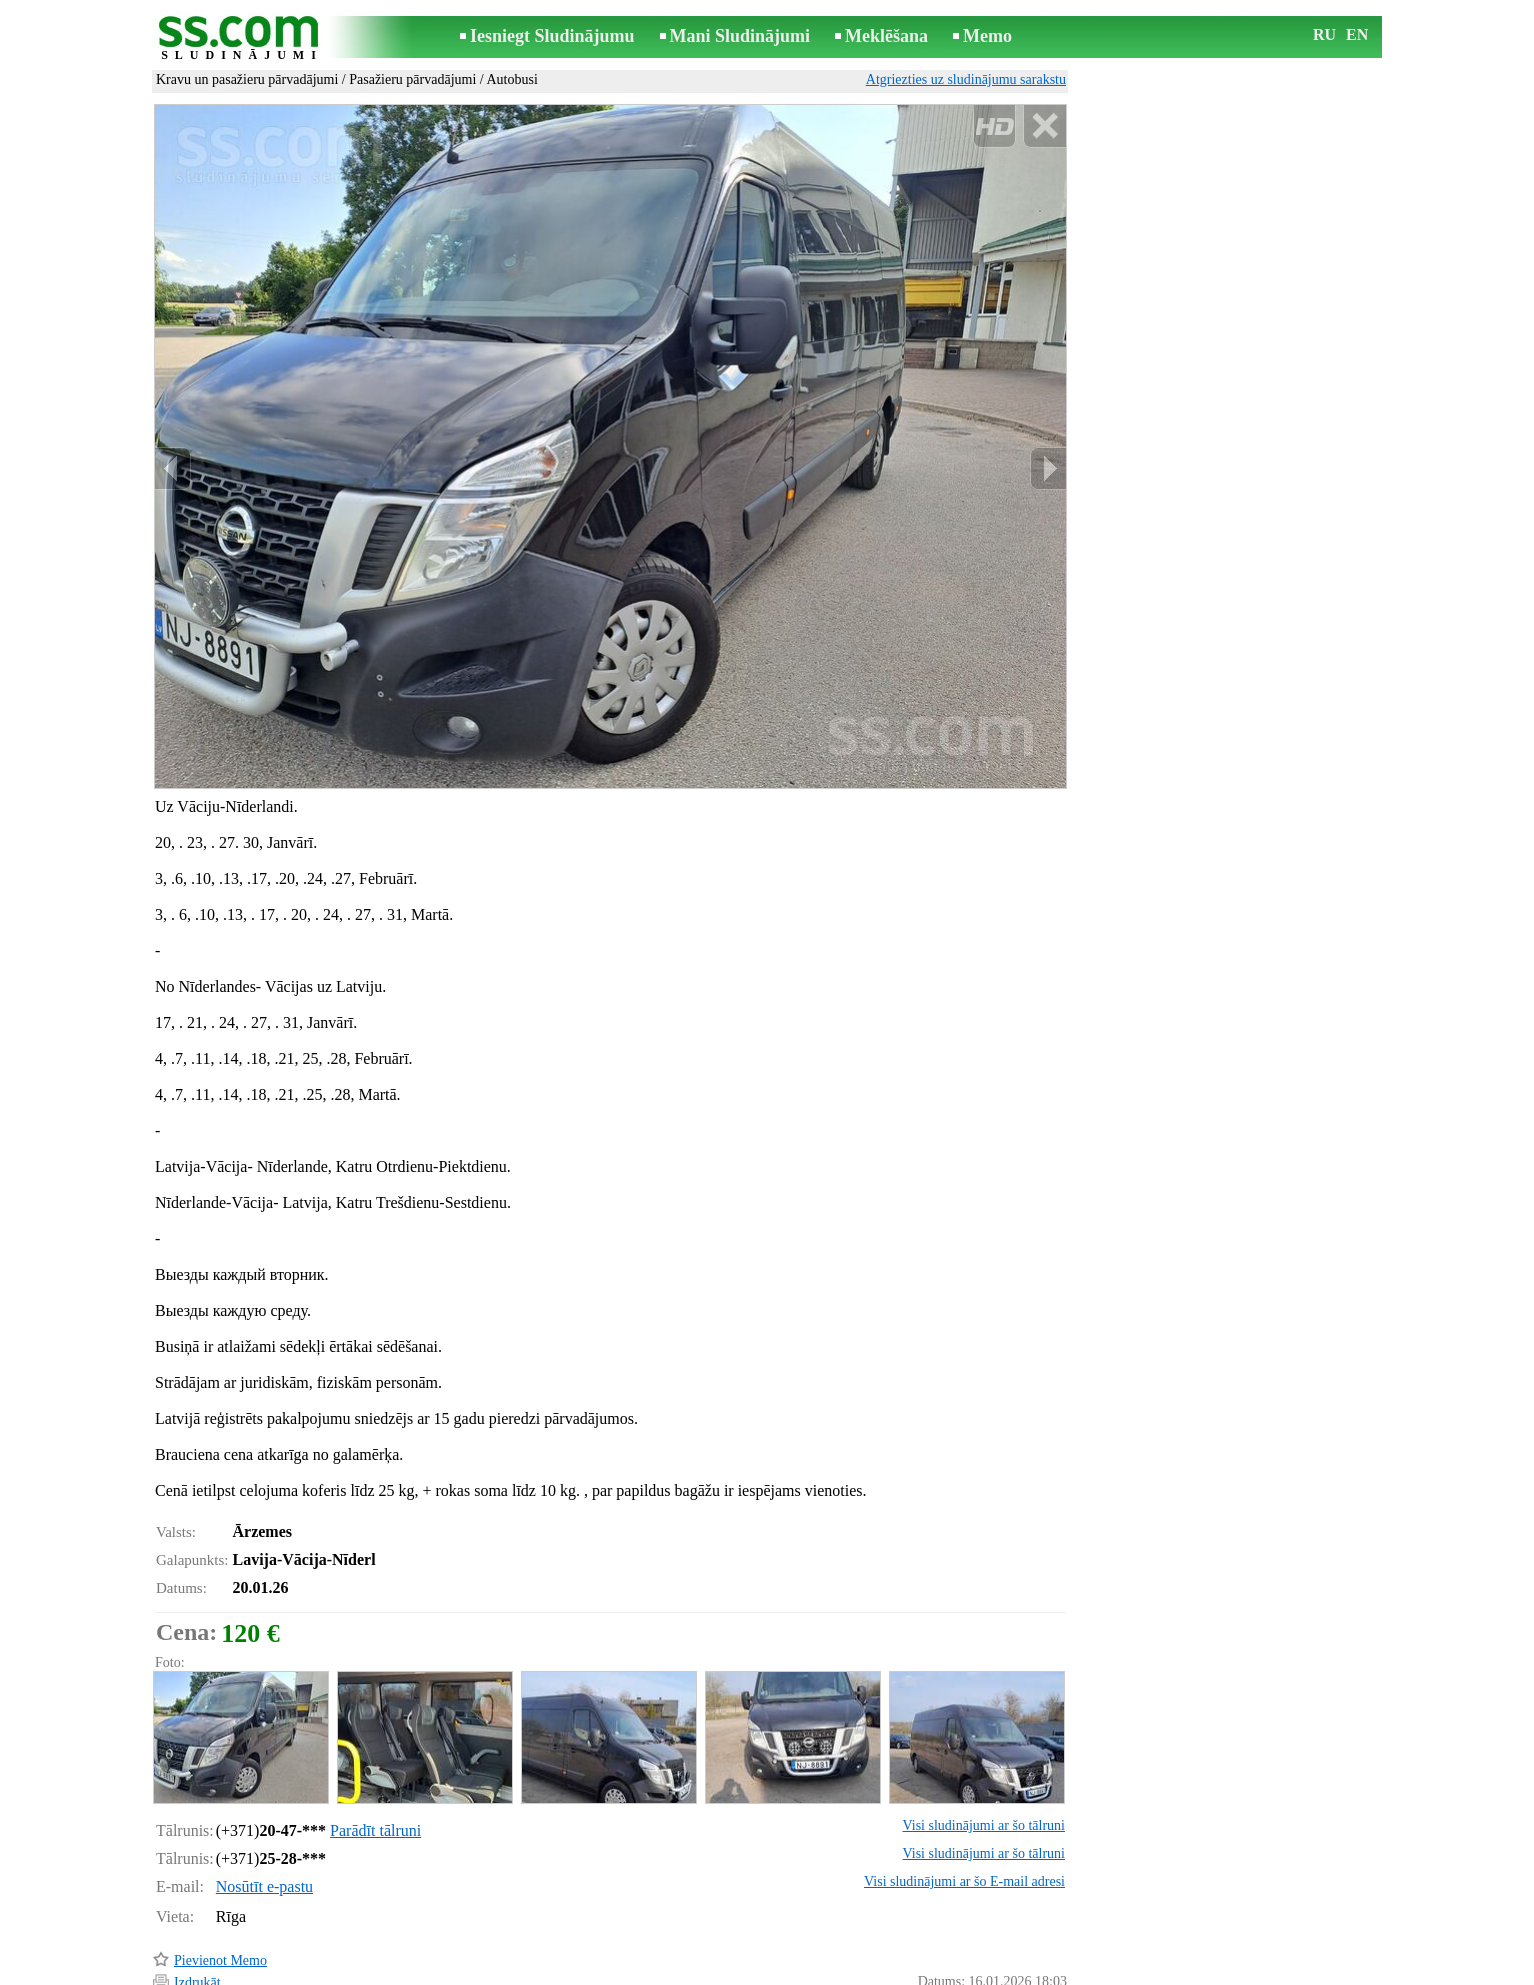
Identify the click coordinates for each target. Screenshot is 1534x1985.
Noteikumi (531, 1971)
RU (1324, 34)
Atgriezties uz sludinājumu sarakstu (966, 79)
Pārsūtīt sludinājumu (232, 1919)
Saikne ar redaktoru (633, 1971)
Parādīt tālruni (375, 1745)
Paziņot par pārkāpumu (1002, 1943)
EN (1357, 34)
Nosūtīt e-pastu (264, 1801)
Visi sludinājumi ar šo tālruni (984, 1740)
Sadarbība (799, 1971)
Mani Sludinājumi (740, 36)
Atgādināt (201, 1942)
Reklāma (729, 1971)
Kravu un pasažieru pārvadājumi (247, 79)
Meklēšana (886, 36)
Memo (987, 36)
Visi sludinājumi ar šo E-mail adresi (964, 1796)
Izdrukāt (197, 1897)
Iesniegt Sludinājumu (552, 36)
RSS (856, 1971)
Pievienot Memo (220, 1875)
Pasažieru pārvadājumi (412, 79)
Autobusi (511, 79)
